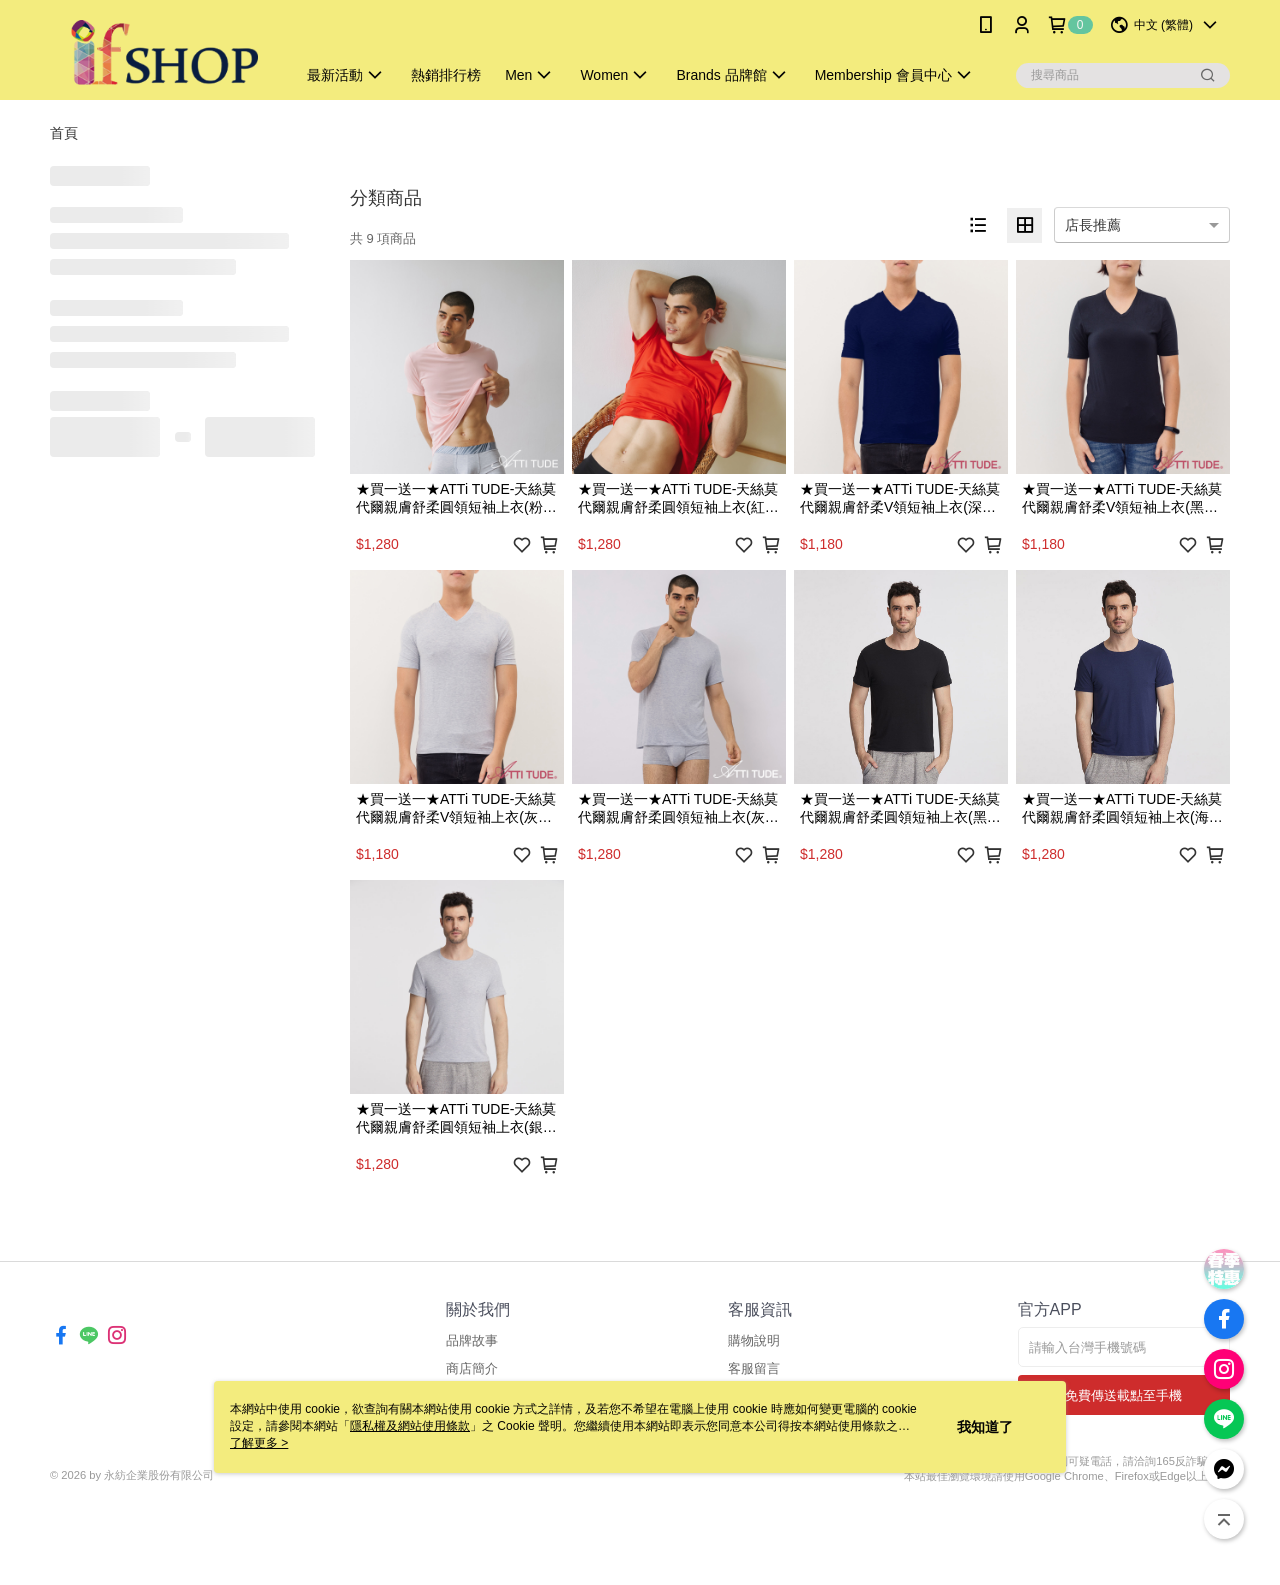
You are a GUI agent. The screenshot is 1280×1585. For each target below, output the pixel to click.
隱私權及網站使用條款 (410, 1426)
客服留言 (754, 1368)
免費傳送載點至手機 (1123, 1395)
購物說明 (754, 1340)
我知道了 (985, 1427)
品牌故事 (472, 1340)
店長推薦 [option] (1093, 225)
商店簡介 (472, 1368)
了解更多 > (259, 1443)
